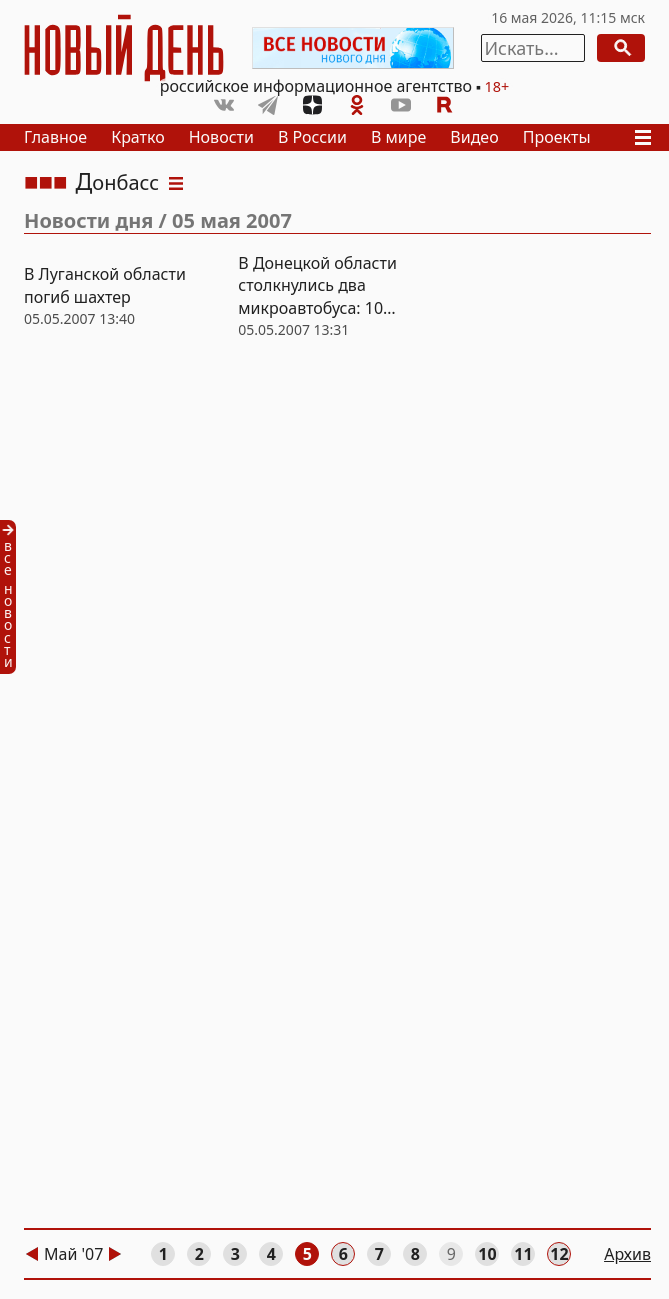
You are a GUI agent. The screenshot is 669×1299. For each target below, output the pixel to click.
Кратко (138, 137)
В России (312, 137)
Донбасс (118, 182)
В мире (398, 137)
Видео (474, 137)
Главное (55, 137)
